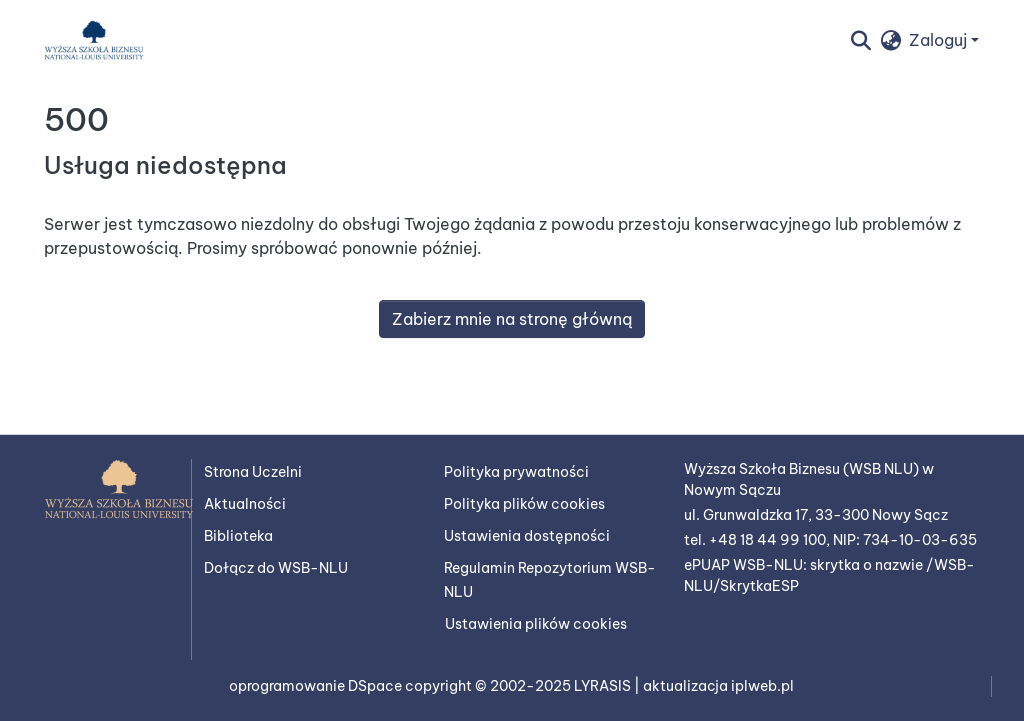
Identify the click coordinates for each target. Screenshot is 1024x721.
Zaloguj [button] (940, 40)
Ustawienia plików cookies (536, 624)
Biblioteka (238, 536)
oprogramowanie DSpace (317, 686)
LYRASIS (604, 686)
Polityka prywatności (516, 472)
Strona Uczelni (253, 472)
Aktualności (245, 504)
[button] (94, 40)
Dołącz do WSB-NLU (276, 568)
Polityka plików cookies (524, 504)
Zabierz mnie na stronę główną (512, 319)
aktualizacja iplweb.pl (718, 686)
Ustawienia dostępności (527, 536)
